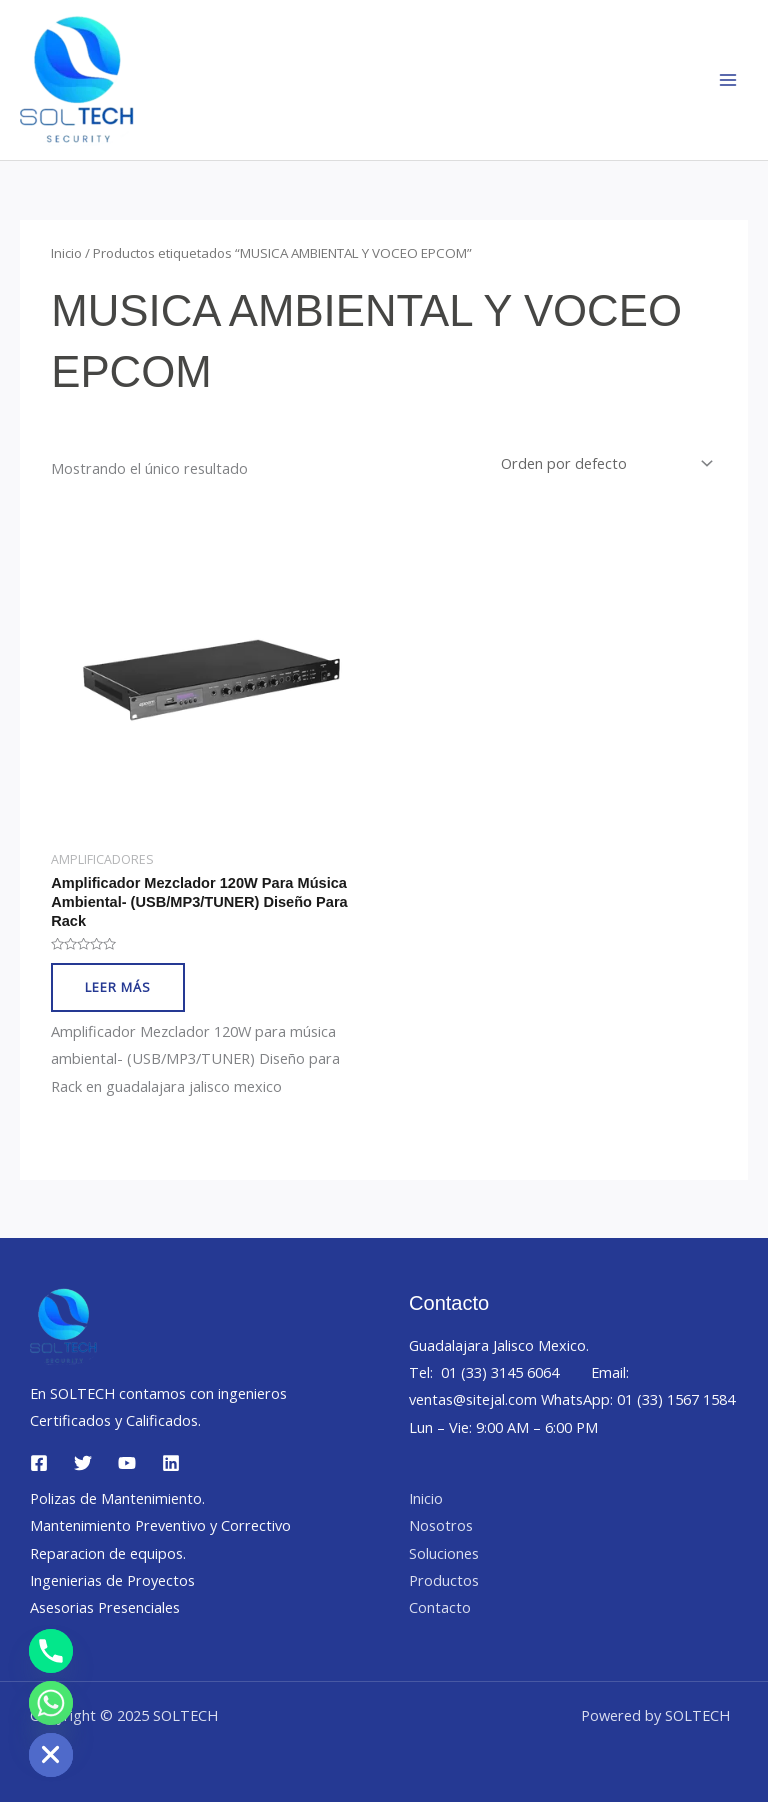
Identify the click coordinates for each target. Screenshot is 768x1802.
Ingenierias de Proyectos (112, 1580)
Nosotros (441, 1525)
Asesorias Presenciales (105, 1607)
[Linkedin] (171, 1463)
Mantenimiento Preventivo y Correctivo (160, 1525)
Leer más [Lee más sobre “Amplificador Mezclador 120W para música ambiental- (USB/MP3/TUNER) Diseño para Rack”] (118, 987)
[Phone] (51, 1651)
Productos (444, 1580)
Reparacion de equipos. (108, 1553)
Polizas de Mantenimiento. (117, 1498)
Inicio (66, 253)
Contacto (440, 1607)
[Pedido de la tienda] (605, 463)
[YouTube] (127, 1463)
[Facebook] (39, 1463)
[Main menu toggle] (728, 80)
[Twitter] (83, 1463)
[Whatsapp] (51, 1703)
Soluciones (444, 1553)
